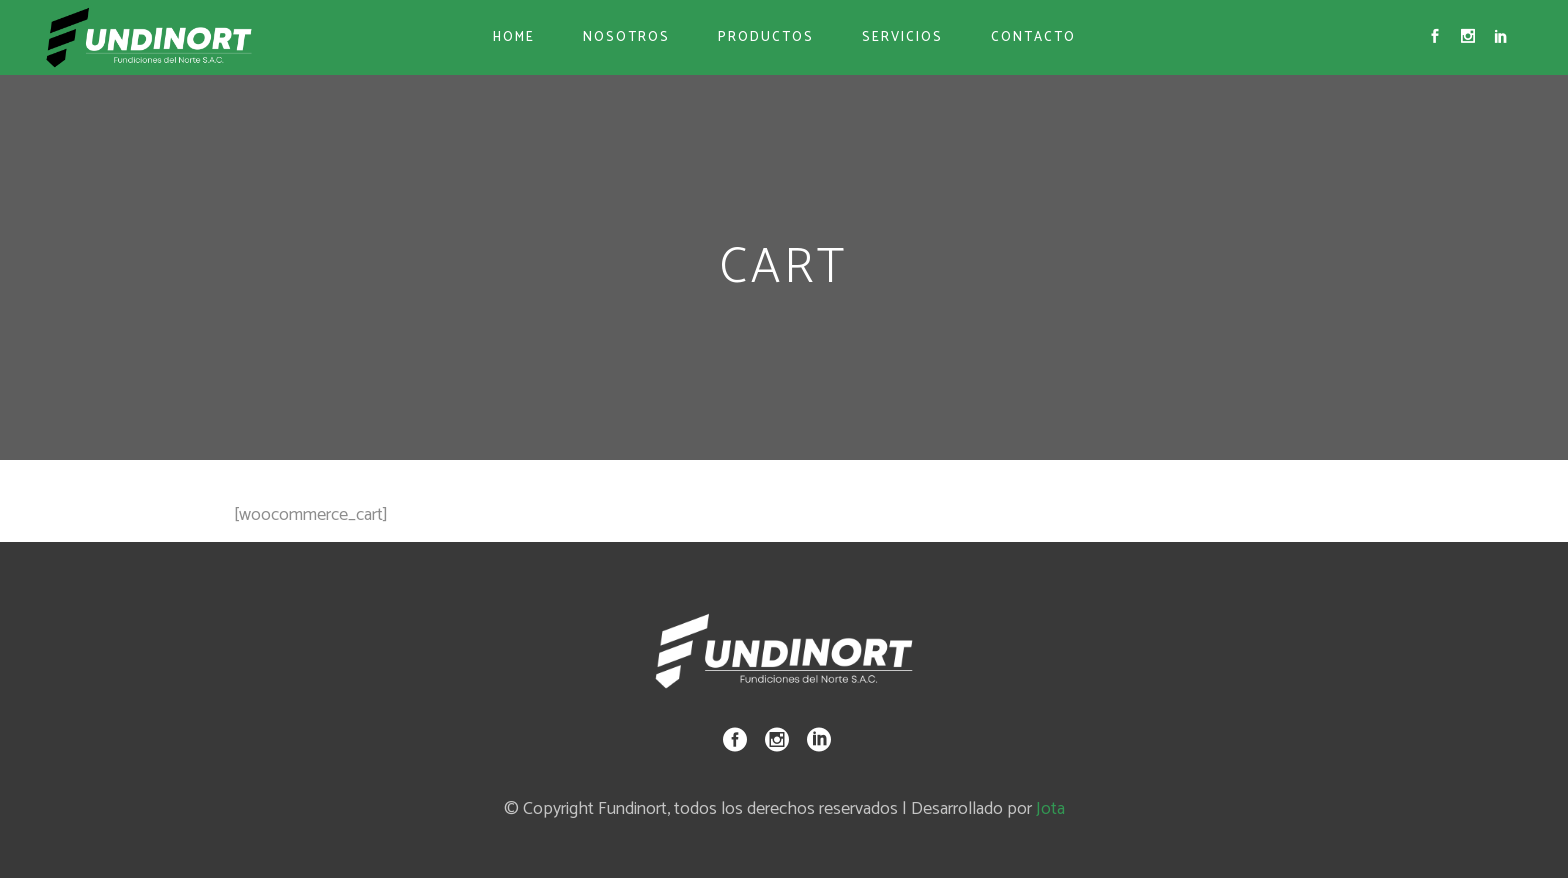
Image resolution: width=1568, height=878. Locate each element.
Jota (1050, 809)
